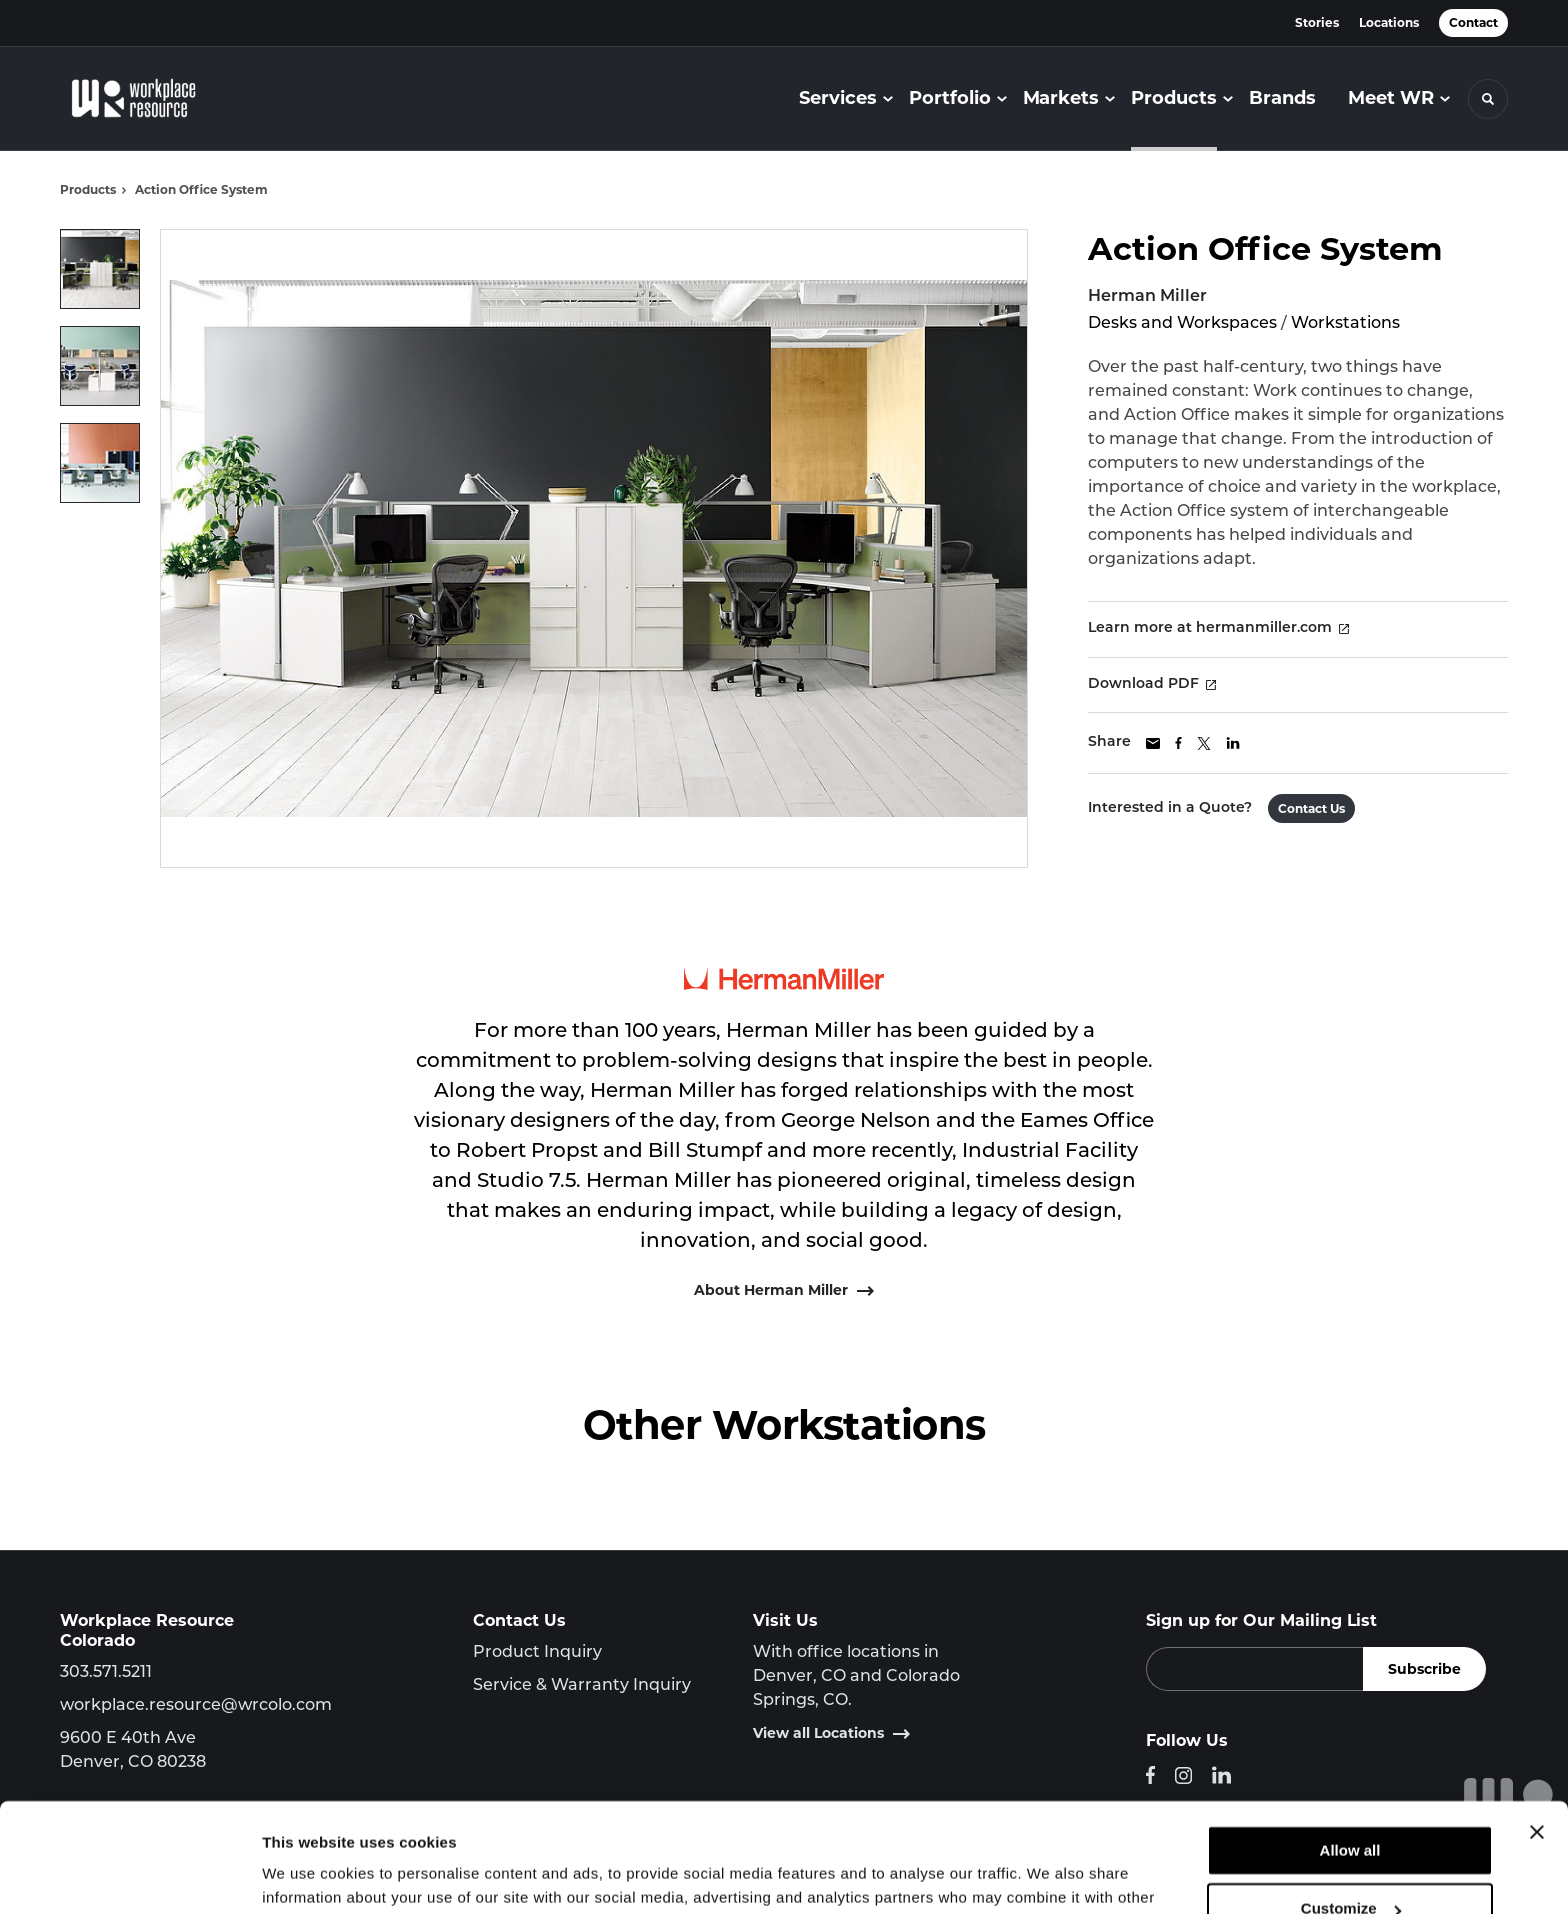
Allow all (1350, 1748)
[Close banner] (1537, 1730)
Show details (308, 1874)
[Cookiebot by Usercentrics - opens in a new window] (129, 1875)
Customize (1351, 1806)
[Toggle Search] (1488, 99)
